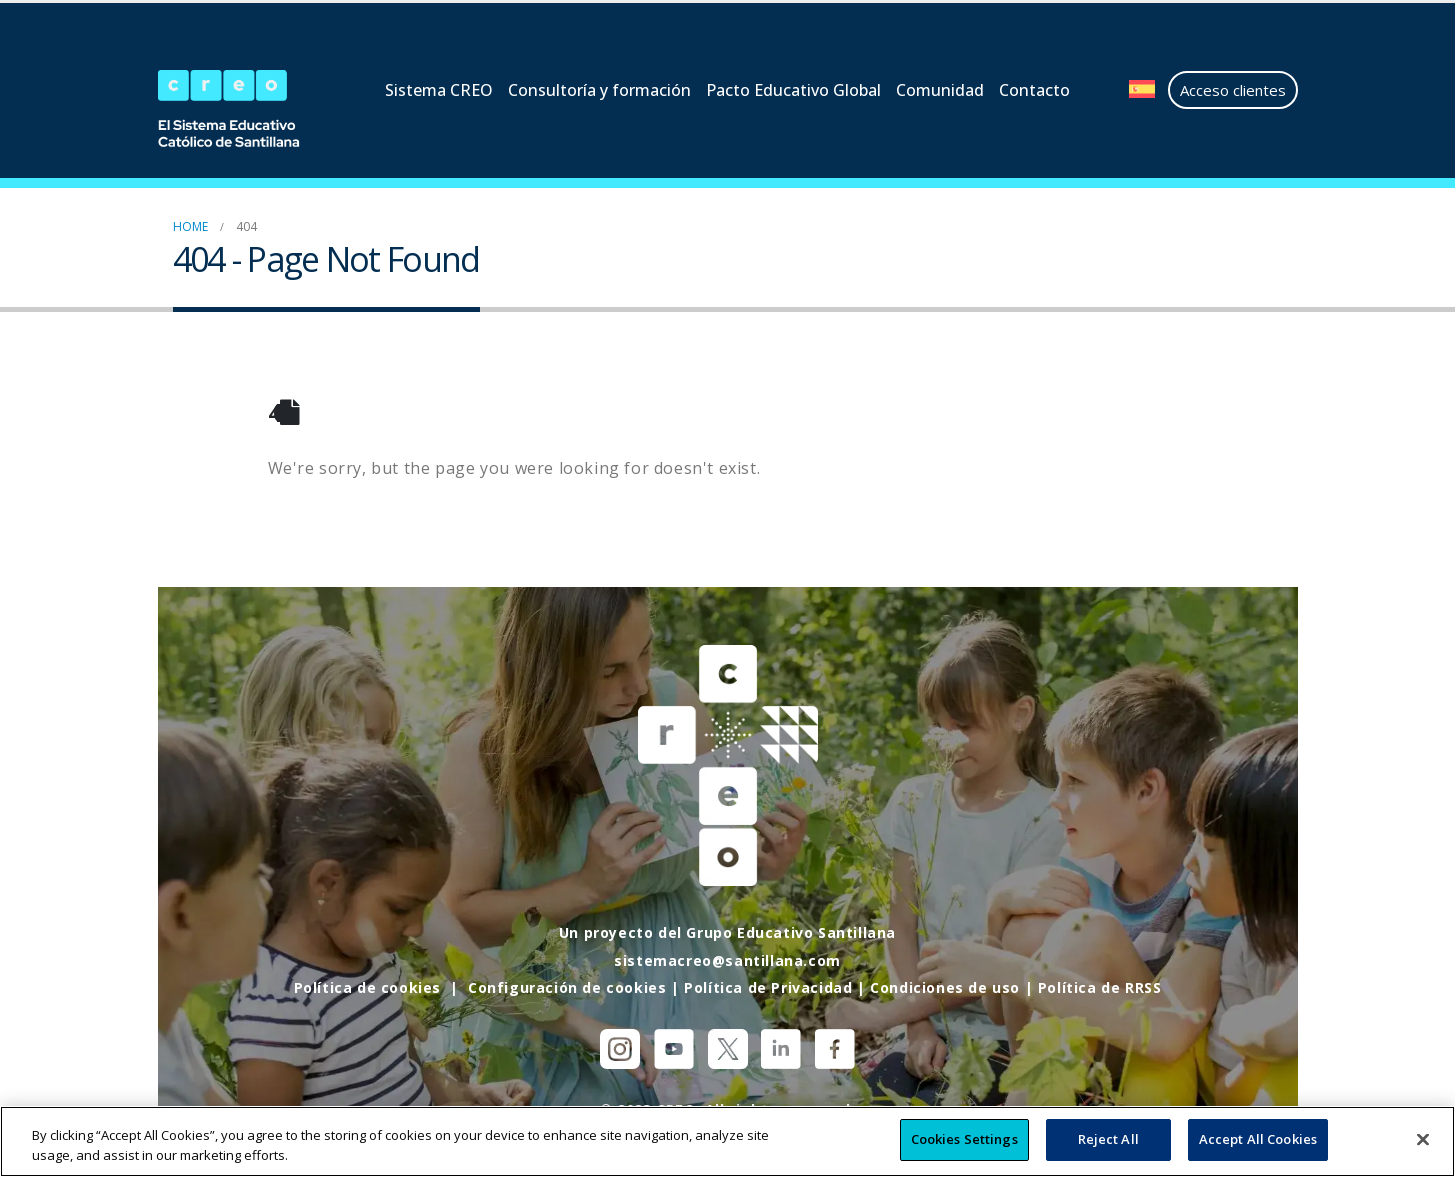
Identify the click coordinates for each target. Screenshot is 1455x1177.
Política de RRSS (1100, 987)
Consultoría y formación (599, 90)
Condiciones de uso (945, 987)
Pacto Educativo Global (793, 90)
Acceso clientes (1233, 90)
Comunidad (940, 90)
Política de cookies (367, 987)
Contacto (1034, 90)
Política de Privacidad (768, 987)
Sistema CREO (439, 90)
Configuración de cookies (567, 987)
